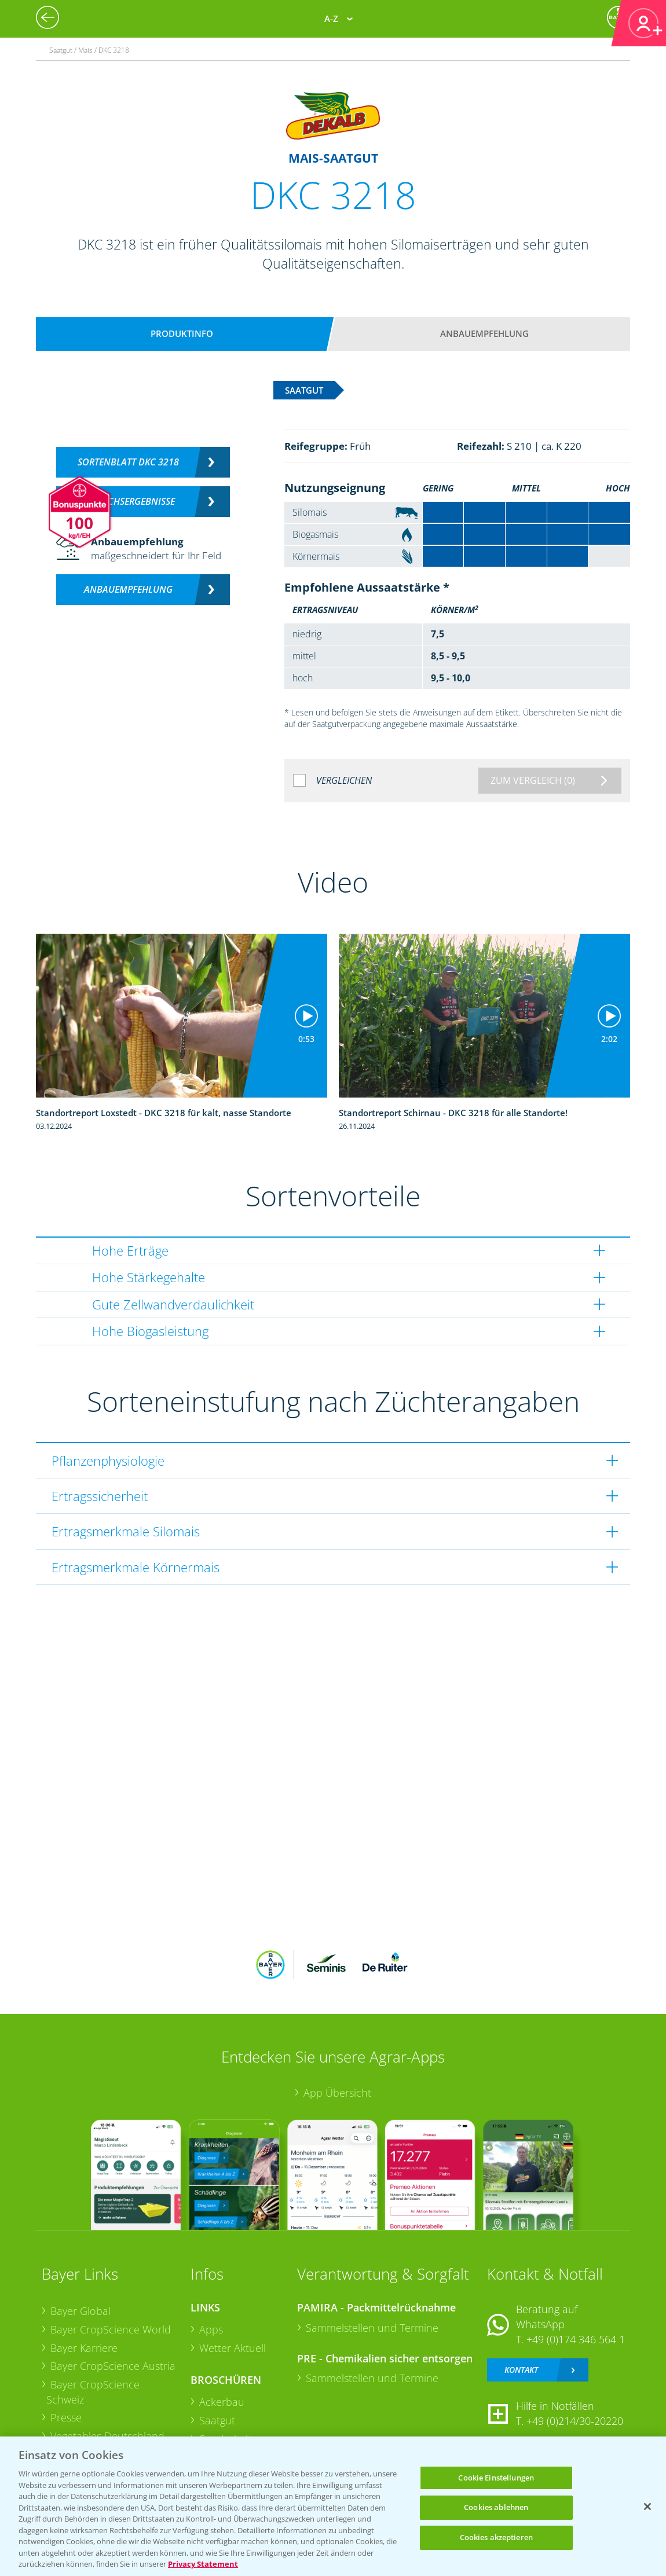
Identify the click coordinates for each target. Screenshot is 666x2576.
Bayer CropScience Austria (112, 2366)
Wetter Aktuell (232, 2348)
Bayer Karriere (84, 2348)
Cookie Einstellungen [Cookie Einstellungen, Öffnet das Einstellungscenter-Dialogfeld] (496, 2477)
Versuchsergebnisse (128, 501)
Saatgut (217, 2420)
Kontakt (521, 2369)
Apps (211, 2329)
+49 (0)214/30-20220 (574, 2421)
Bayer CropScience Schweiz (93, 2391)
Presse (66, 2417)
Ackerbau (221, 2402)
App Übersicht (337, 2093)
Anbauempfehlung (484, 333)
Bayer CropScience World (110, 2329)
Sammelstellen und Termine (372, 2328)
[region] (333, 2506)
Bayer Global (80, 2311)
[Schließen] (647, 2506)
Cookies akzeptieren (496, 2537)
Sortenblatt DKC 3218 (128, 462)
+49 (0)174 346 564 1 (575, 2339)
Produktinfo (182, 333)
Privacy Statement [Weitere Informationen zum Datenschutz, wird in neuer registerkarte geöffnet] (203, 2564)
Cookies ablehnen (496, 2507)
